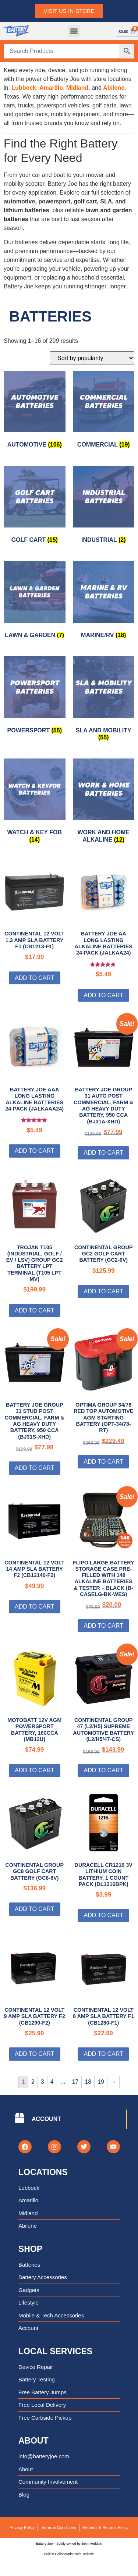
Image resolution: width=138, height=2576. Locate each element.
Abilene (113, 88)
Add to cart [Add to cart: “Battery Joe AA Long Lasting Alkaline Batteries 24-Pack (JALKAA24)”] (103, 995)
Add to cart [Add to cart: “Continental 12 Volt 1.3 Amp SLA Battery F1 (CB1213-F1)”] (34, 978)
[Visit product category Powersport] (35, 696)
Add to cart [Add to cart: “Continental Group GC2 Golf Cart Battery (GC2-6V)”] (103, 1291)
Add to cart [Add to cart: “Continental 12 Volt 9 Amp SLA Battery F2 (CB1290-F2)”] (34, 2054)
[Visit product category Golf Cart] (35, 506)
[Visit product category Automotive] (35, 411)
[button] (74, 31)
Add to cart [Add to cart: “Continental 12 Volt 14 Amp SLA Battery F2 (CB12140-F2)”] (34, 1606)
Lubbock (23, 88)
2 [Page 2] (33, 2082)
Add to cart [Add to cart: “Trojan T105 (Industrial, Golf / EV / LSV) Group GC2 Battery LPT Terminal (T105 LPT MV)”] (34, 1310)
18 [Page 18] (88, 2082)
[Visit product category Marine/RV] (104, 601)
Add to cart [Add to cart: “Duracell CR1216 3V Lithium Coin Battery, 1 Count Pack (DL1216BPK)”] (103, 1915)
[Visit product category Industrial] (104, 506)
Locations (43, 2172)
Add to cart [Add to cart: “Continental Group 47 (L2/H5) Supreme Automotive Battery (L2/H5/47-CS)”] (103, 1770)
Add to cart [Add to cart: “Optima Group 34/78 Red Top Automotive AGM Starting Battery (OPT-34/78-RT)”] (103, 1461)
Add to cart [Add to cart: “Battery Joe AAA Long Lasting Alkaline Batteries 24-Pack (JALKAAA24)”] (34, 1151)
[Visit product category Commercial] (104, 411)
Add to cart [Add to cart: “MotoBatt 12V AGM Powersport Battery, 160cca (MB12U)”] (34, 1770)
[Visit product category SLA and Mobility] (104, 700)
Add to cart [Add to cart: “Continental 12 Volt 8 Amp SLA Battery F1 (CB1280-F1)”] (103, 2054)
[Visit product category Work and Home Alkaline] (104, 802)
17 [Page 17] (75, 2082)
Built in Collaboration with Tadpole (69, 2554)
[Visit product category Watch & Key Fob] (35, 802)
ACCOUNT (46, 2119)
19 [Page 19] (101, 2082)
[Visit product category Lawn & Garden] (35, 601)
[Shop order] (92, 358)
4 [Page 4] (52, 2082)
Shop (30, 2249)
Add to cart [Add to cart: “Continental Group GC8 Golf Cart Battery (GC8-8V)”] (34, 1909)
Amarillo (51, 88)
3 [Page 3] (42, 2082)
